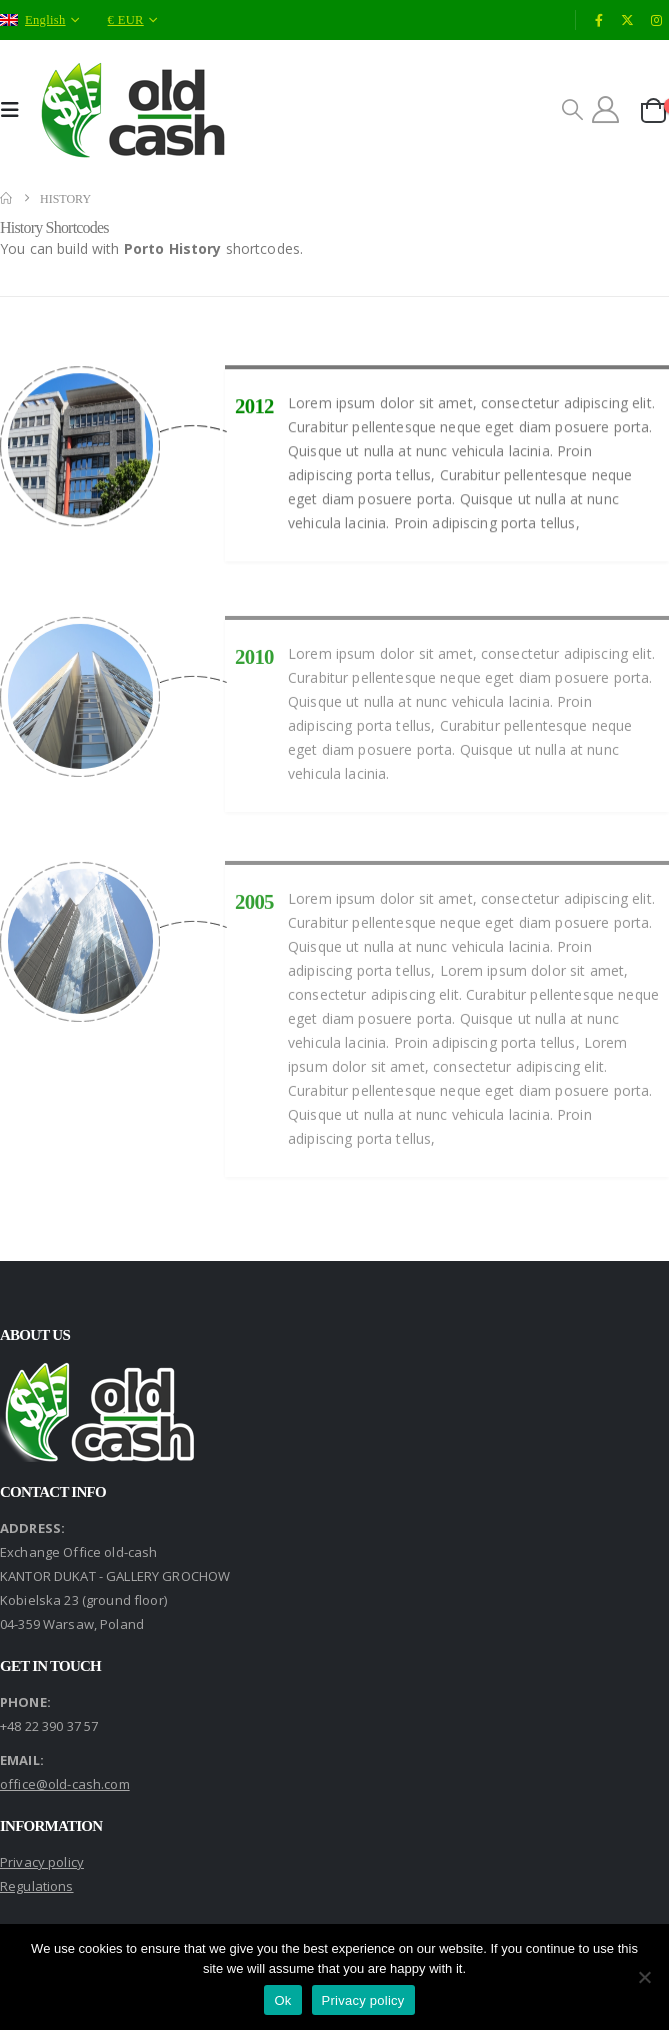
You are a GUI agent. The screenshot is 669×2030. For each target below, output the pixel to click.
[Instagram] (656, 20)
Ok (282, 2000)
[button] (15, 110)
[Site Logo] (134, 110)
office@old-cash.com (65, 1784)
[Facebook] (599, 20)
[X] (628, 20)
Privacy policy (42, 1862)
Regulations (37, 1886)
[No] (644, 1977)
